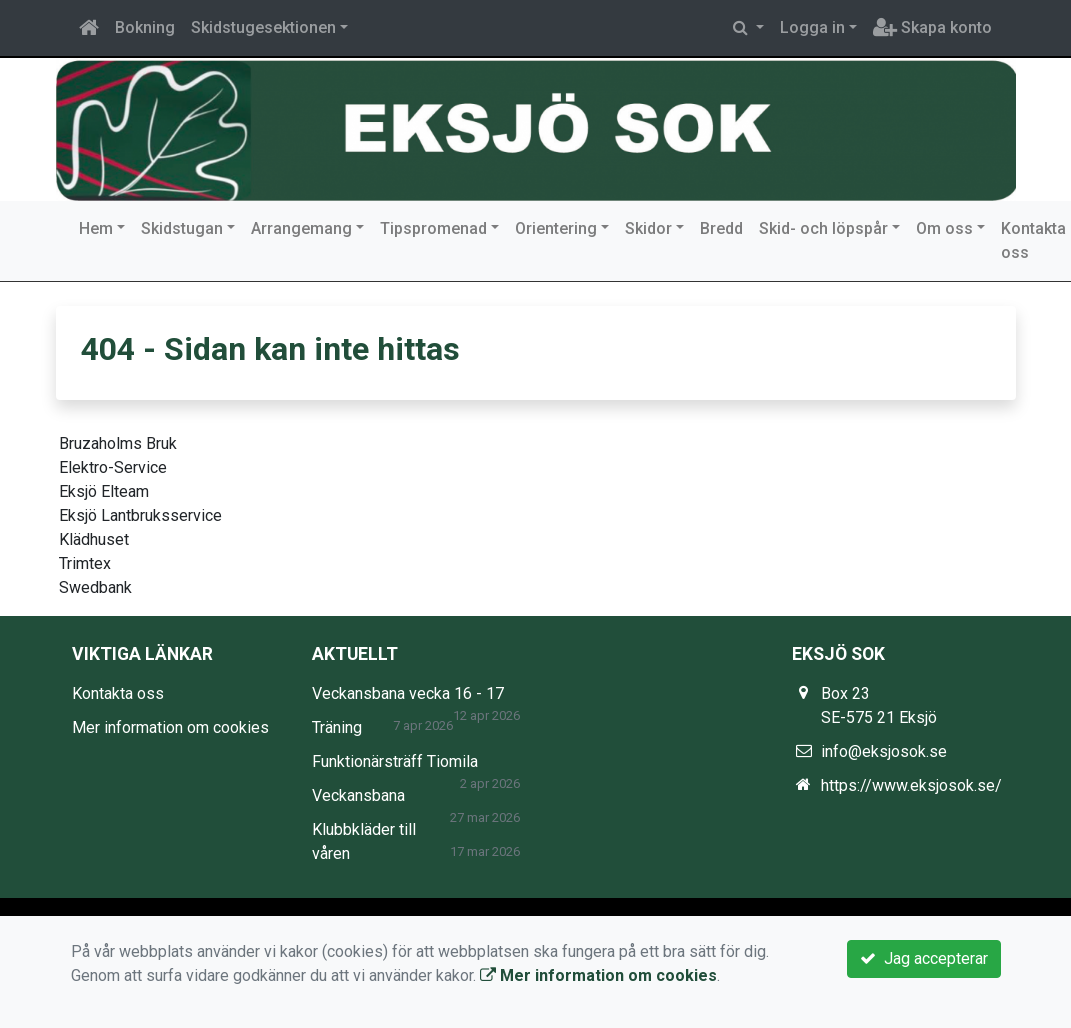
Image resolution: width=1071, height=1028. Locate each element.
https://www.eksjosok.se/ (911, 785)
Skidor (648, 228)
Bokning (145, 27)
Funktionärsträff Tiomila (395, 761)
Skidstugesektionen (263, 27)
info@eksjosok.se (884, 751)
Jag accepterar (924, 958)
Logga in (812, 27)
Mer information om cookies (170, 727)
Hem (96, 228)
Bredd (721, 228)
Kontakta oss (118, 693)
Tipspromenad (433, 228)
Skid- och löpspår (823, 228)
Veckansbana (358, 795)
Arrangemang (301, 228)
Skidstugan (182, 228)
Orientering (556, 228)
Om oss (944, 228)
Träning (337, 727)
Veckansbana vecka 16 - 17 (408, 693)
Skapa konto (932, 27)
